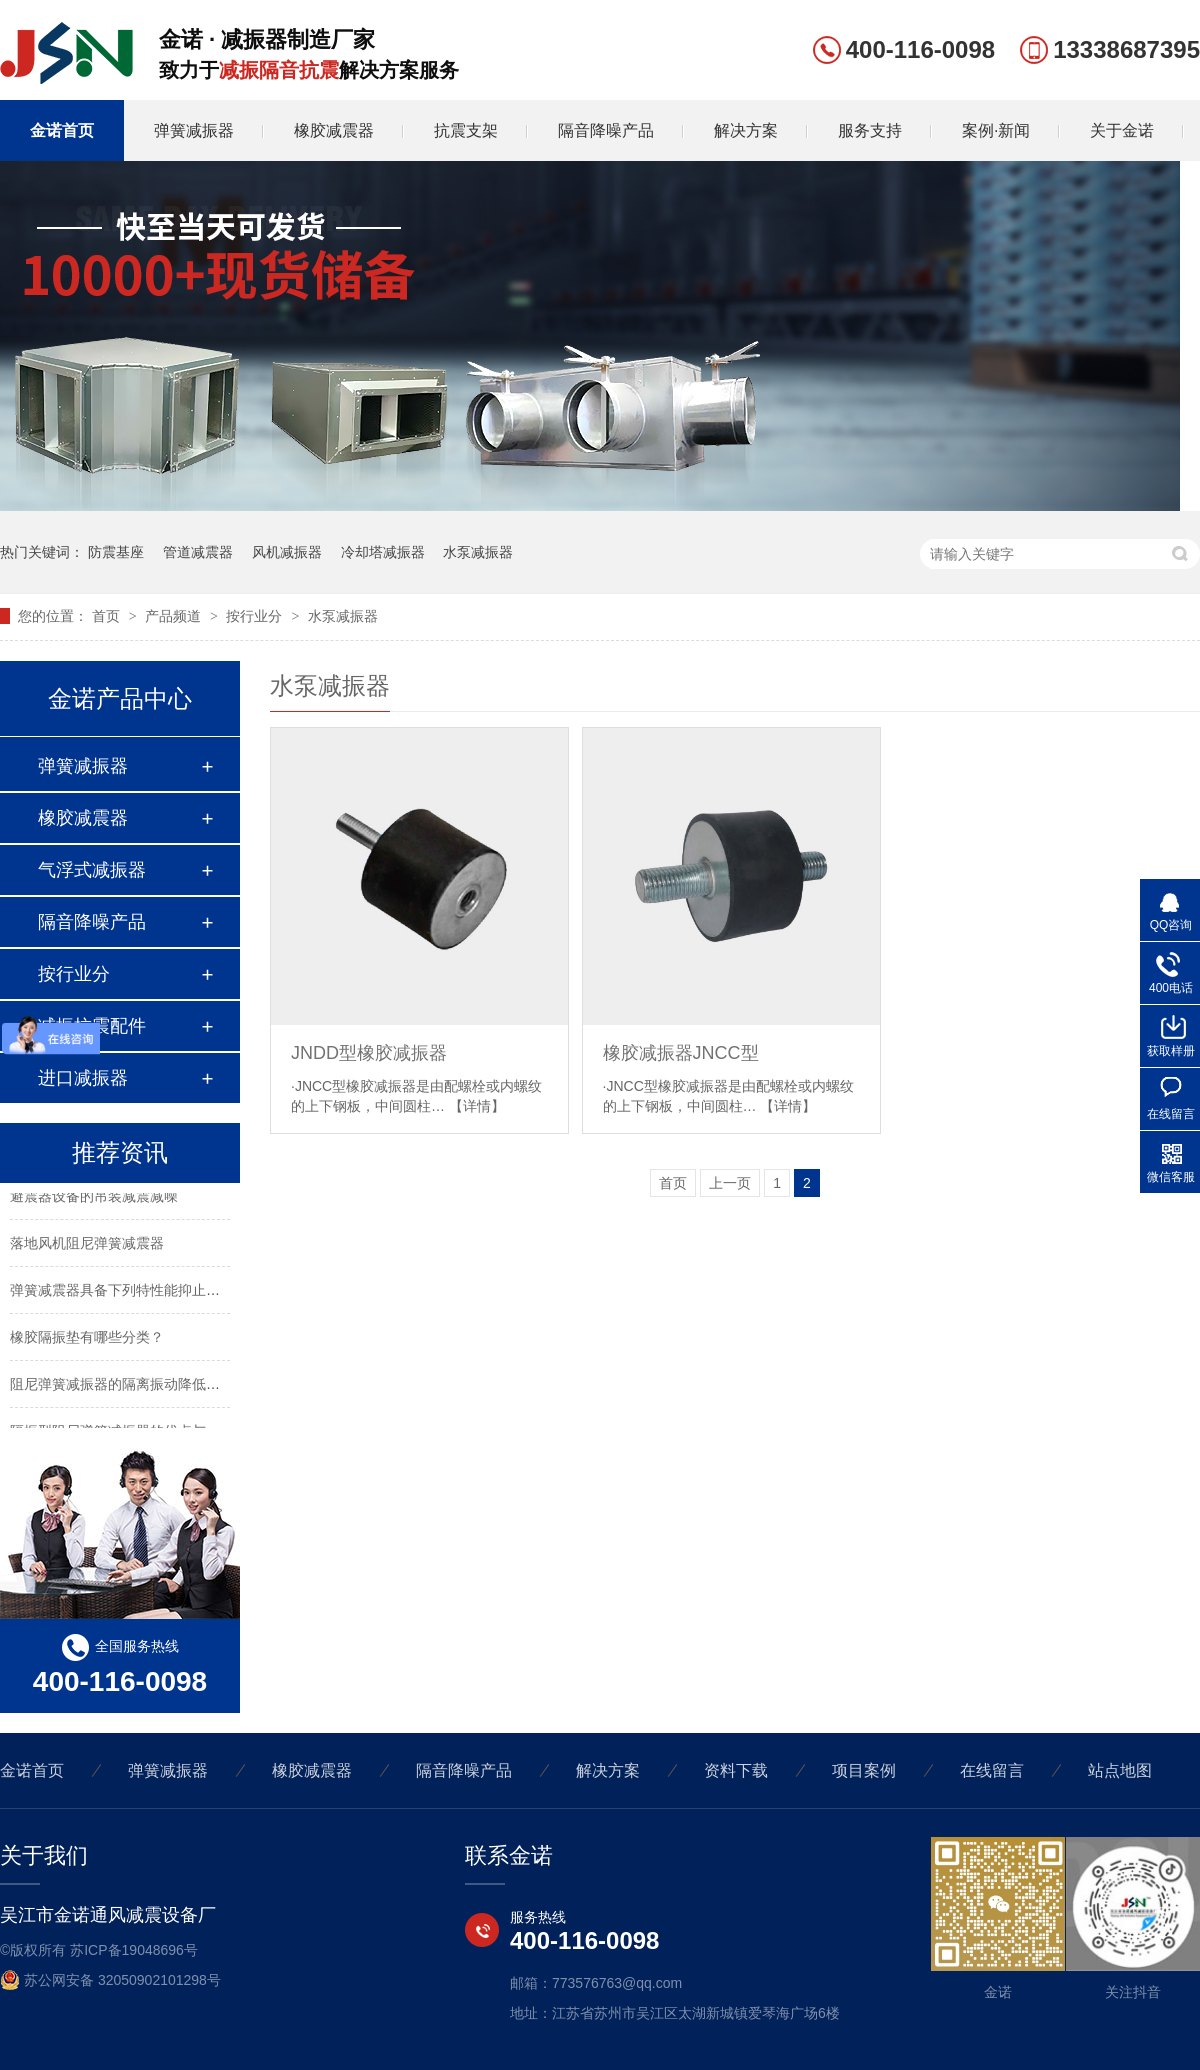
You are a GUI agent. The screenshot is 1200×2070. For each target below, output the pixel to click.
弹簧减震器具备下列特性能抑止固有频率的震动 (157, 1291)
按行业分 (256, 616)
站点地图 (1120, 1770)
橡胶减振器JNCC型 (681, 1053)
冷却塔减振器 (383, 552)
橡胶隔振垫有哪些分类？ (87, 1338)
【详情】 (477, 1106)
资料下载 (736, 1770)
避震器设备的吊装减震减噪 (94, 1197)
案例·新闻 (996, 130)
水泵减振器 (478, 552)
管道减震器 (198, 552)
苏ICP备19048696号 (134, 1950)
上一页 (730, 1183)
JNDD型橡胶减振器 (369, 1053)
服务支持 (870, 130)
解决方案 (746, 130)
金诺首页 (62, 130)
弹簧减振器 (194, 130)
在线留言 (992, 1770)
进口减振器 (83, 1078)
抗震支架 (466, 130)
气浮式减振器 (92, 870)
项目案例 (864, 1770)
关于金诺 (1122, 130)
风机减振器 (287, 552)
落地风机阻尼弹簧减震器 (87, 1244)
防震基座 (116, 552)
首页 (108, 616)
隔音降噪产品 (606, 130)
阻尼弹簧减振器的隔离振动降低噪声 (122, 1385)
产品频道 (175, 616)
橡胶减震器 (334, 130)
